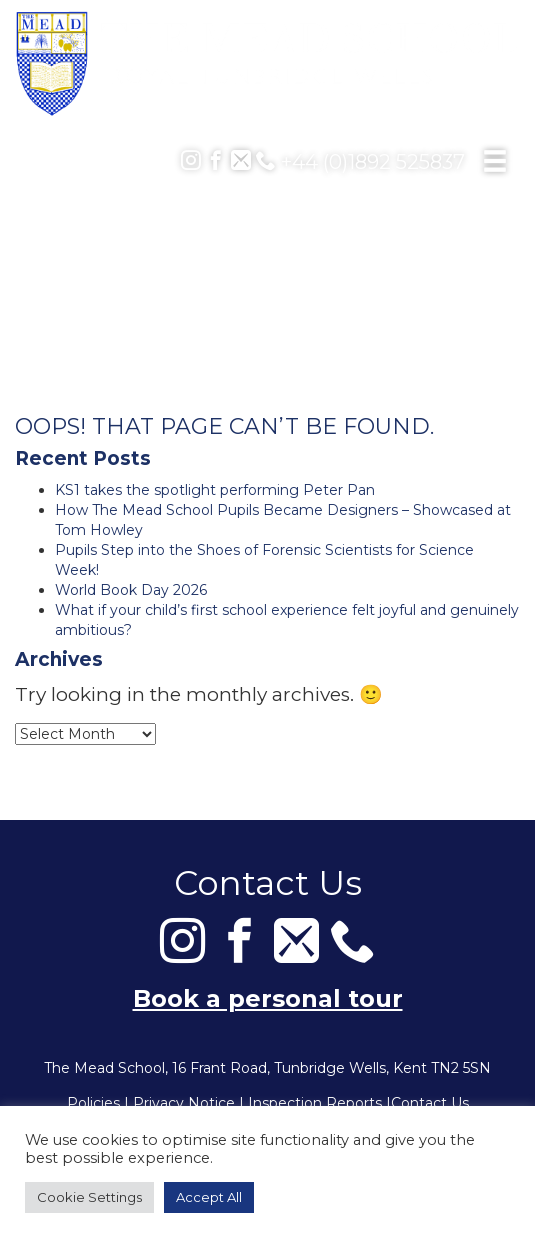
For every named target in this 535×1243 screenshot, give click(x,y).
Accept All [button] (209, 1197)
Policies (93, 1103)
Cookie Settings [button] (89, 1197)
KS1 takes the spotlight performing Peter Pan (215, 490)
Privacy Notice (184, 1103)
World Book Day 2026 (131, 590)
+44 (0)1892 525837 (360, 162)
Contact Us (430, 1103)
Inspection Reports (315, 1103)
